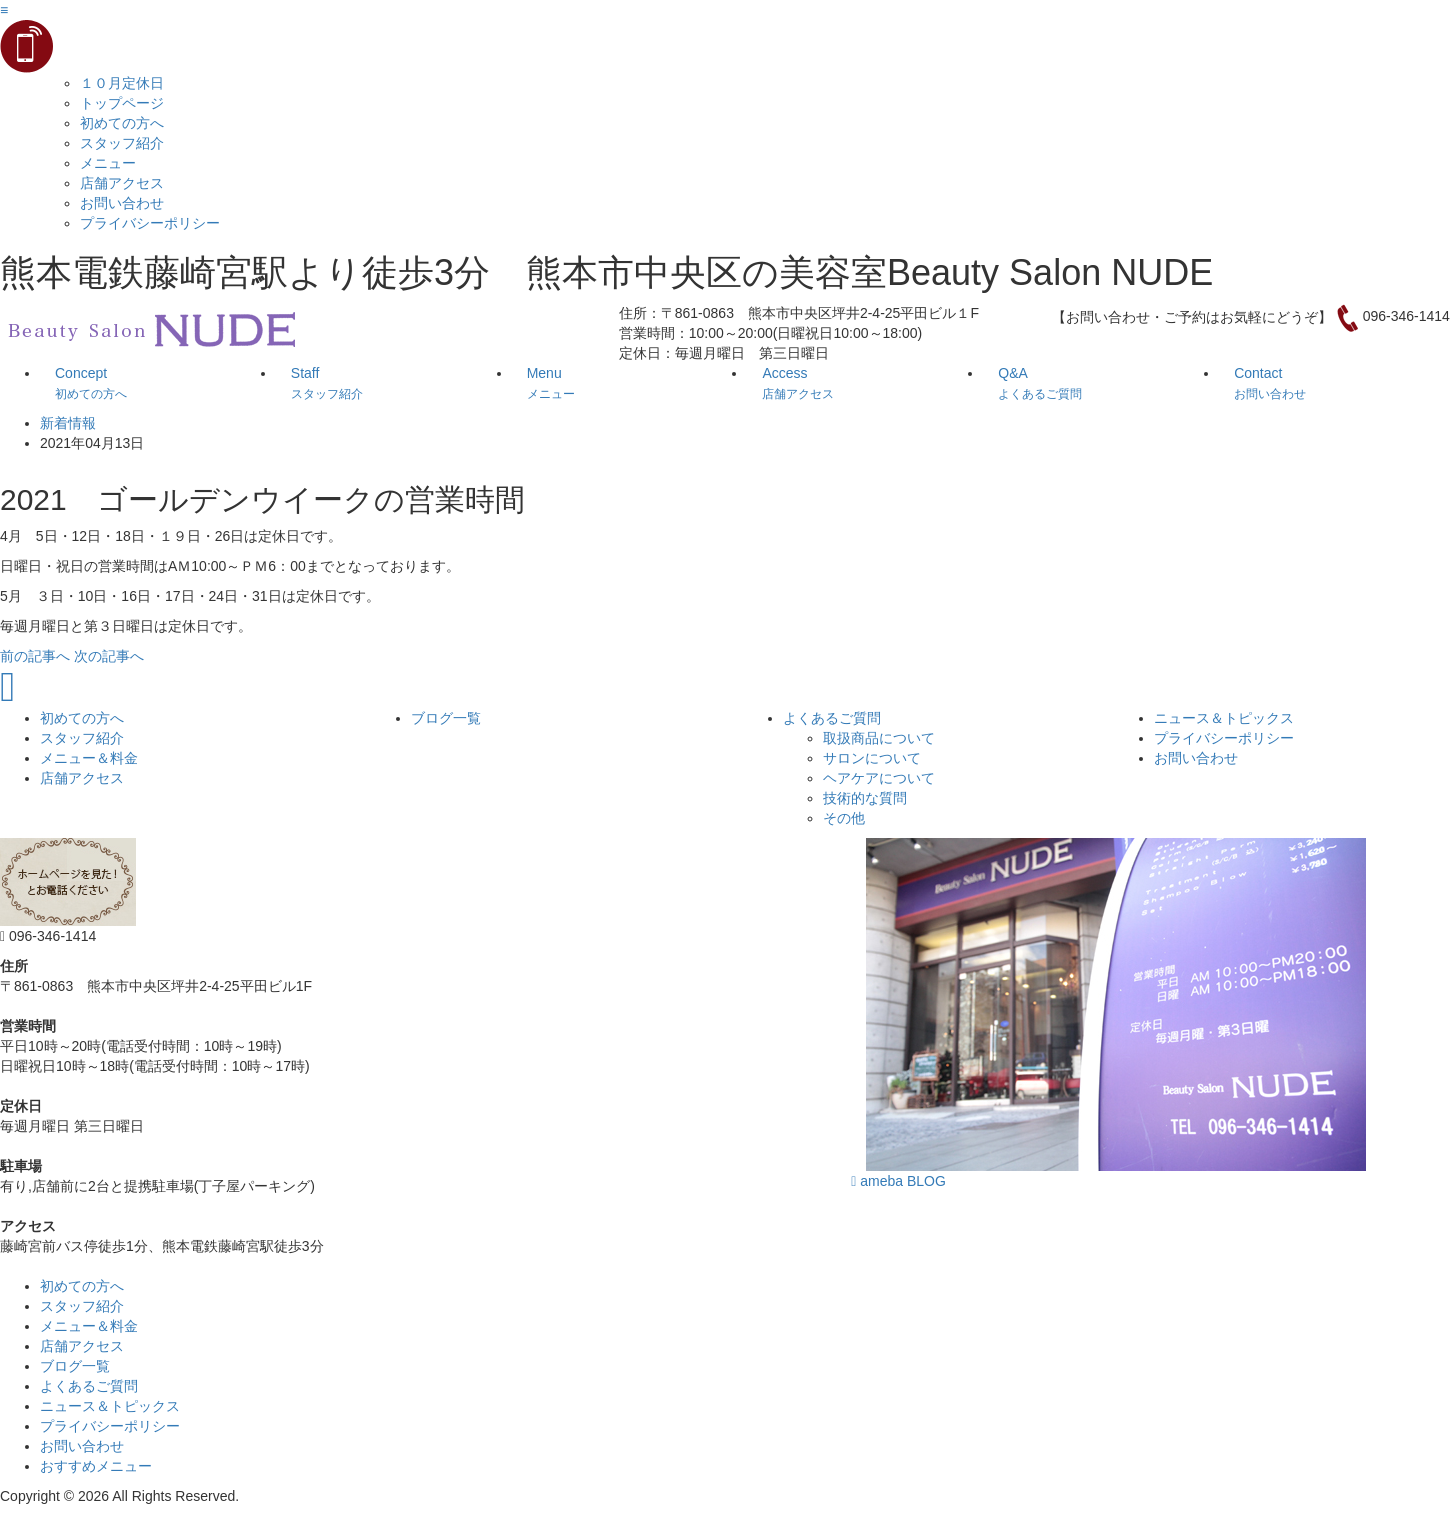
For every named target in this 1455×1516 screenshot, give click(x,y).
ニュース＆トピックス (1224, 718)
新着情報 (68, 423)
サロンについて (872, 758)
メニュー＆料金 (89, 758)
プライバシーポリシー (150, 223)
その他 (844, 818)
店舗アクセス (122, 183)
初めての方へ (122, 123)
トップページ (122, 103)
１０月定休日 (122, 83)
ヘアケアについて (879, 778)
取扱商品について (879, 738)
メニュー (108, 163)
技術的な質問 (865, 798)
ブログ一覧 (446, 718)
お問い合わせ (122, 203)
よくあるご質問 (832, 718)
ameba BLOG (898, 1181)
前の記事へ (35, 656)
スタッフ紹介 (122, 143)
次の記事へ (109, 656)
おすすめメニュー (96, 1466)
